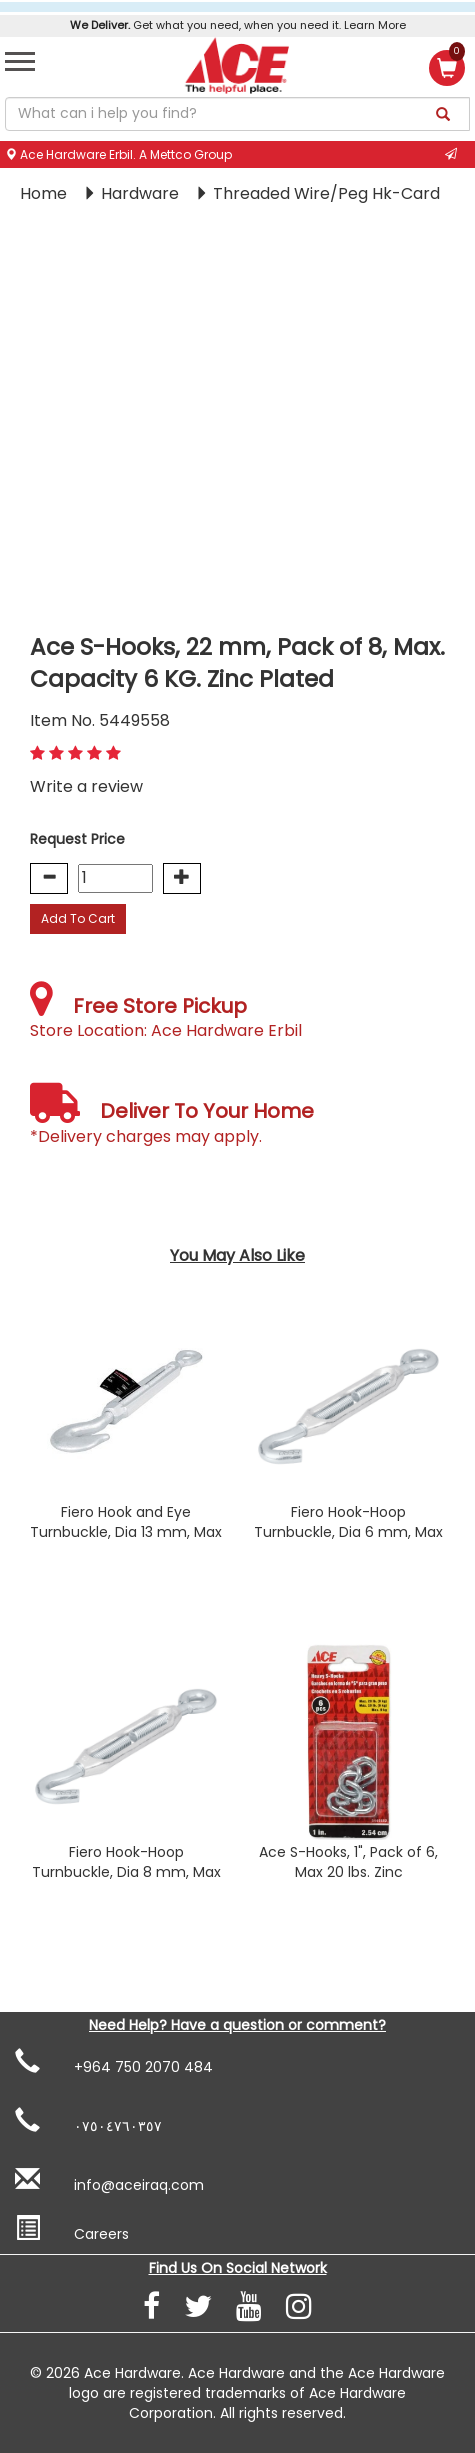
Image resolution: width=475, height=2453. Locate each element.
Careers (72, 2230)
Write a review (86, 786)
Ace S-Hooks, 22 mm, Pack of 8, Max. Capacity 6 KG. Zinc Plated (237, 663)
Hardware (142, 193)
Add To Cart (78, 918)
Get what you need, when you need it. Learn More (238, 25)
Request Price (77, 839)
